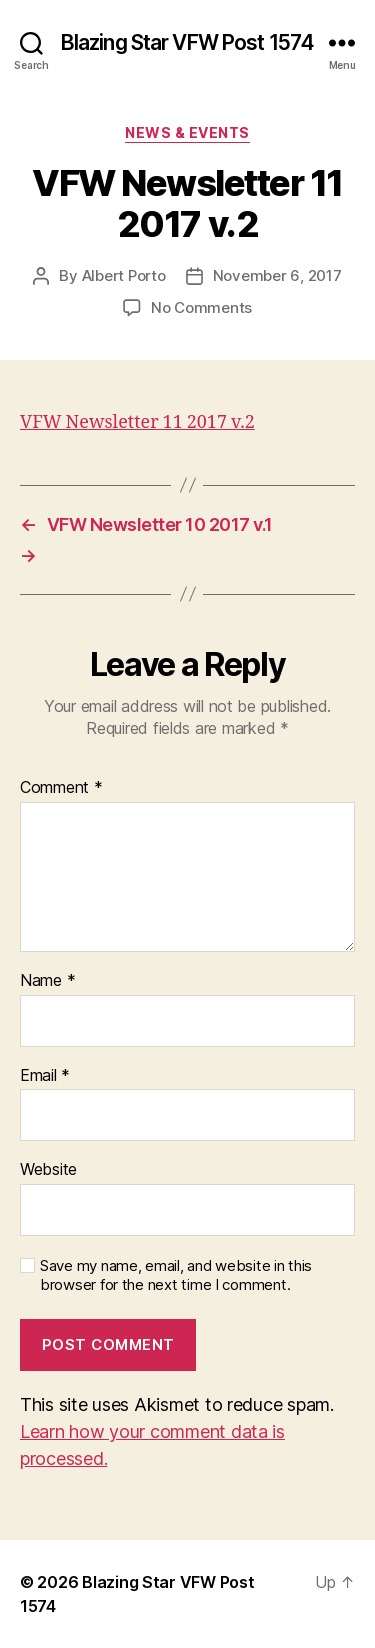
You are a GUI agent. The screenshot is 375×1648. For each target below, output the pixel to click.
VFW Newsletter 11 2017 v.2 (137, 422)
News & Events (187, 132)
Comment (61, 788)
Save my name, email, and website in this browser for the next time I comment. (176, 1275)
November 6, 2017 (277, 275)
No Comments (201, 307)
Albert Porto (124, 275)
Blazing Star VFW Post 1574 (187, 42)
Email (45, 1076)
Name (47, 981)
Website (48, 1170)
